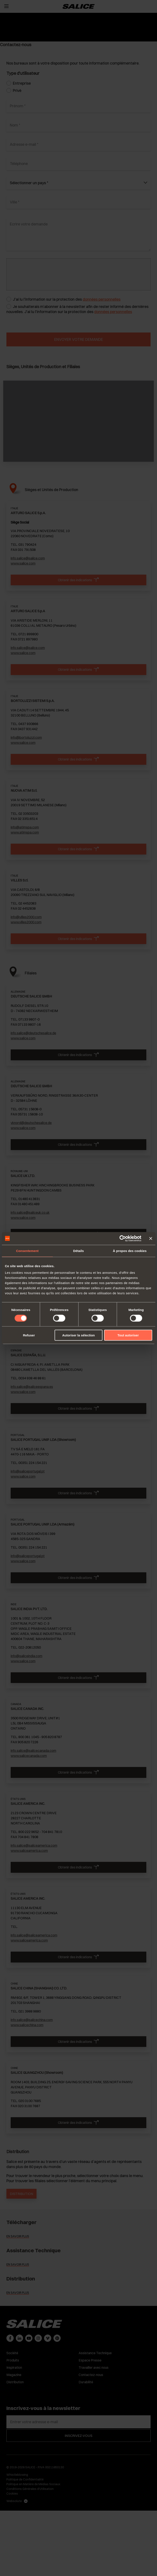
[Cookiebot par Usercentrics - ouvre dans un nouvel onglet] (122, 1238)
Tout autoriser (128, 1335)
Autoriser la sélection (78, 1335)
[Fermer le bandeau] (150, 1238)
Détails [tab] (78, 1250)
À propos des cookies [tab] (130, 1250)
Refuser (29, 1335)
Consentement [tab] (27, 1250)
